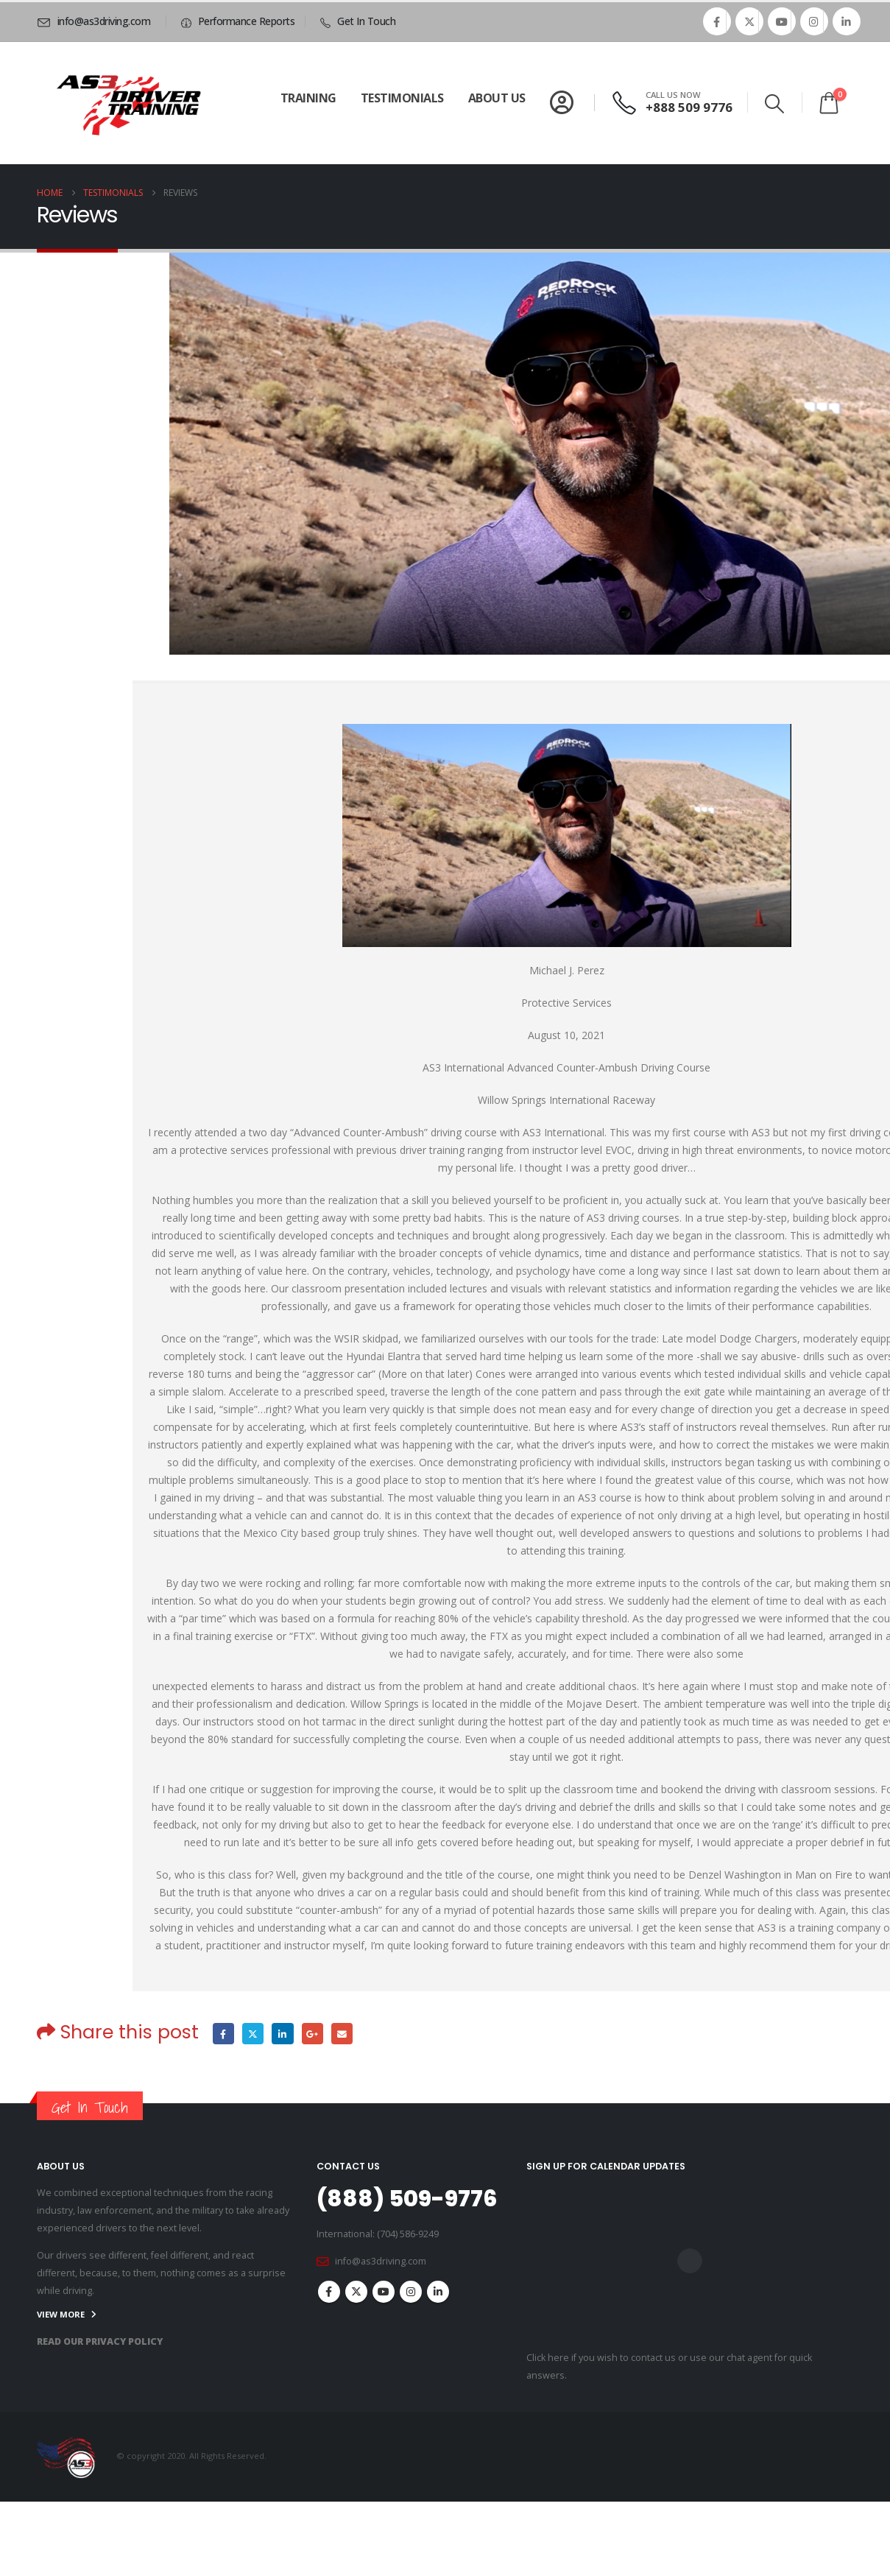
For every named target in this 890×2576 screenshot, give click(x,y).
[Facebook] (717, 21)
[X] (749, 21)
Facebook (223, 2033)
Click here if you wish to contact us (601, 2357)
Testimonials (402, 98)
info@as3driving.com (380, 2261)
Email (342, 2033)
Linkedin (438, 2292)
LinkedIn (283, 2033)
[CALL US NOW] (673, 103)
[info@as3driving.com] (96, 21)
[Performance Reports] (235, 21)
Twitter (253, 2033)
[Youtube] (782, 21)
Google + (312, 2033)
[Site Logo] (129, 103)
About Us (497, 98)
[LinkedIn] (847, 21)
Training (308, 98)
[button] (774, 103)
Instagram (411, 2292)
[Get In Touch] (355, 21)
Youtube (383, 2292)
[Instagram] (814, 21)
